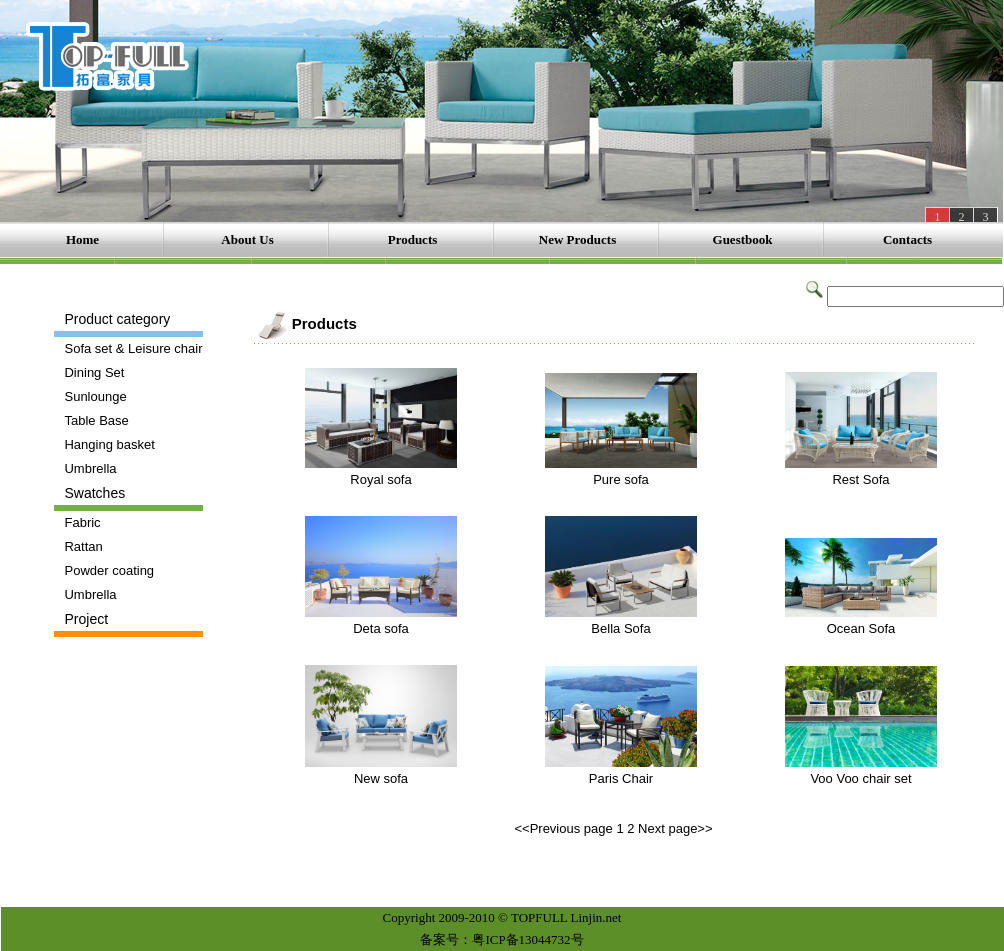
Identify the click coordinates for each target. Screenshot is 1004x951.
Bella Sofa (620, 628)
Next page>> (675, 828)
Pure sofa (621, 479)
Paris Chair (621, 778)
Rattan (83, 546)
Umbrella (90, 468)
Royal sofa (380, 479)
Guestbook (743, 239)
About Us (247, 239)
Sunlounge (95, 396)
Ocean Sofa (861, 628)
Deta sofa (381, 628)
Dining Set (94, 372)
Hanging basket (109, 444)
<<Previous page (563, 828)
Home (82, 239)
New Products (577, 239)
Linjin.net (596, 917)
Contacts (907, 239)
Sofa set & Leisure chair (133, 348)
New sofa (381, 778)
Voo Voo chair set (860, 778)
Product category (117, 319)
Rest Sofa (860, 479)
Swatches (94, 493)
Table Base (96, 420)
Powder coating (109, 570)
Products (413, 239)
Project (86, 619)
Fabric (82, 522)
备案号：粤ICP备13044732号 (501, 939)
